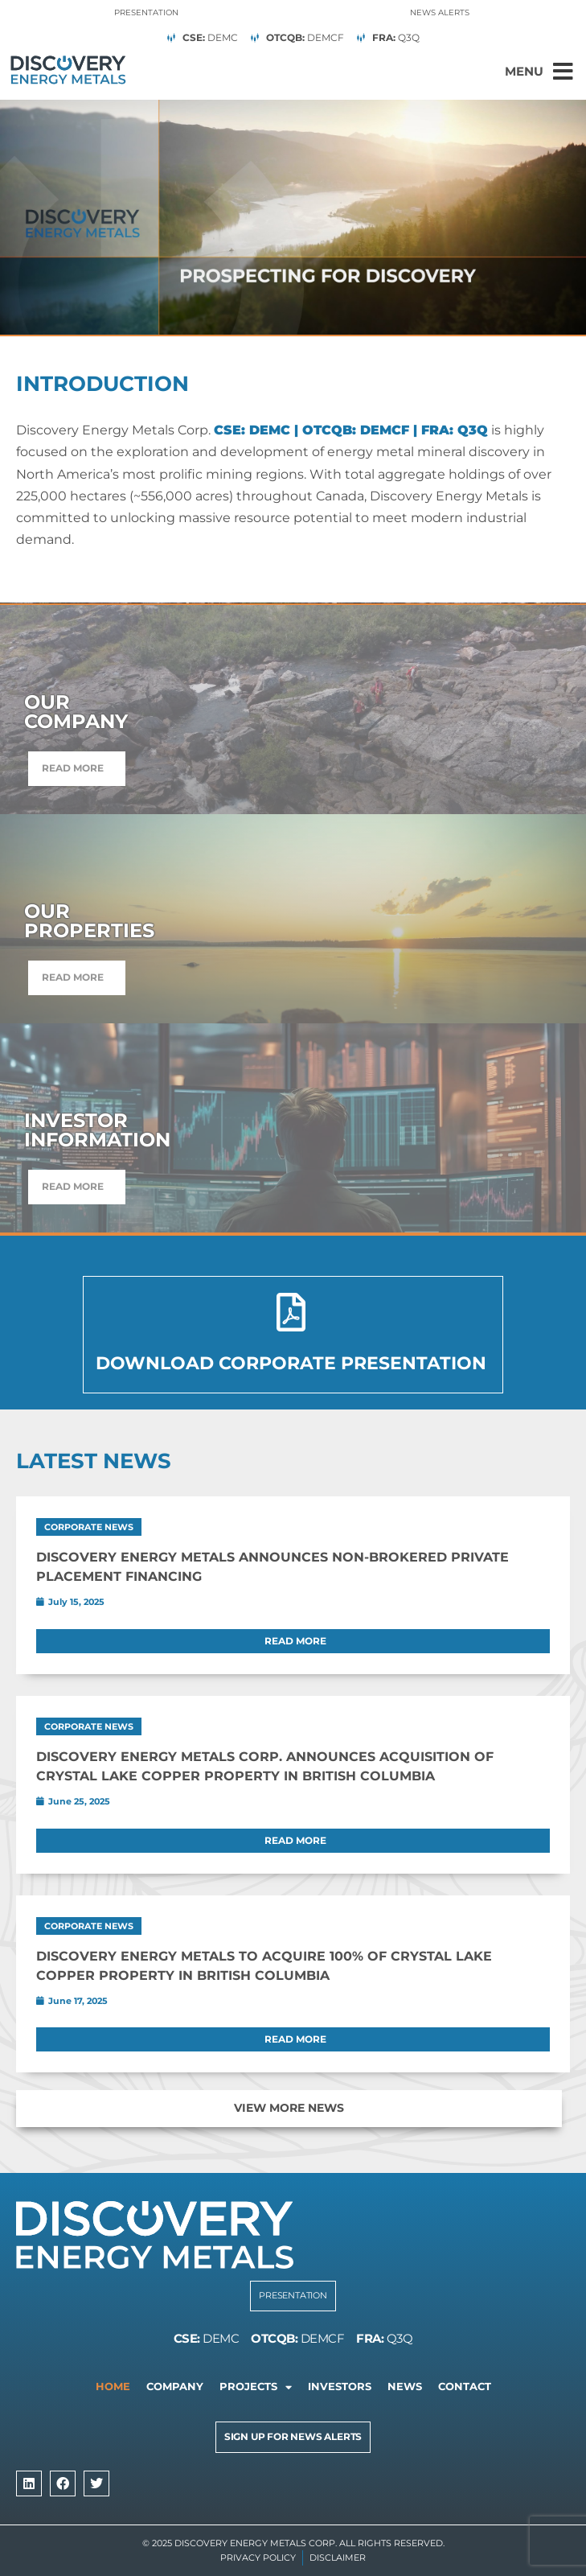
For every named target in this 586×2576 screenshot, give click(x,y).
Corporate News (88, 1527)
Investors (339, 2386)
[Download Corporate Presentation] (291, 1312)
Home (113, 2386)
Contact (464, 2386)
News (404, 2386)
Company (174, 2386)
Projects (255, 2387)
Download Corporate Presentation (291, 1363)
